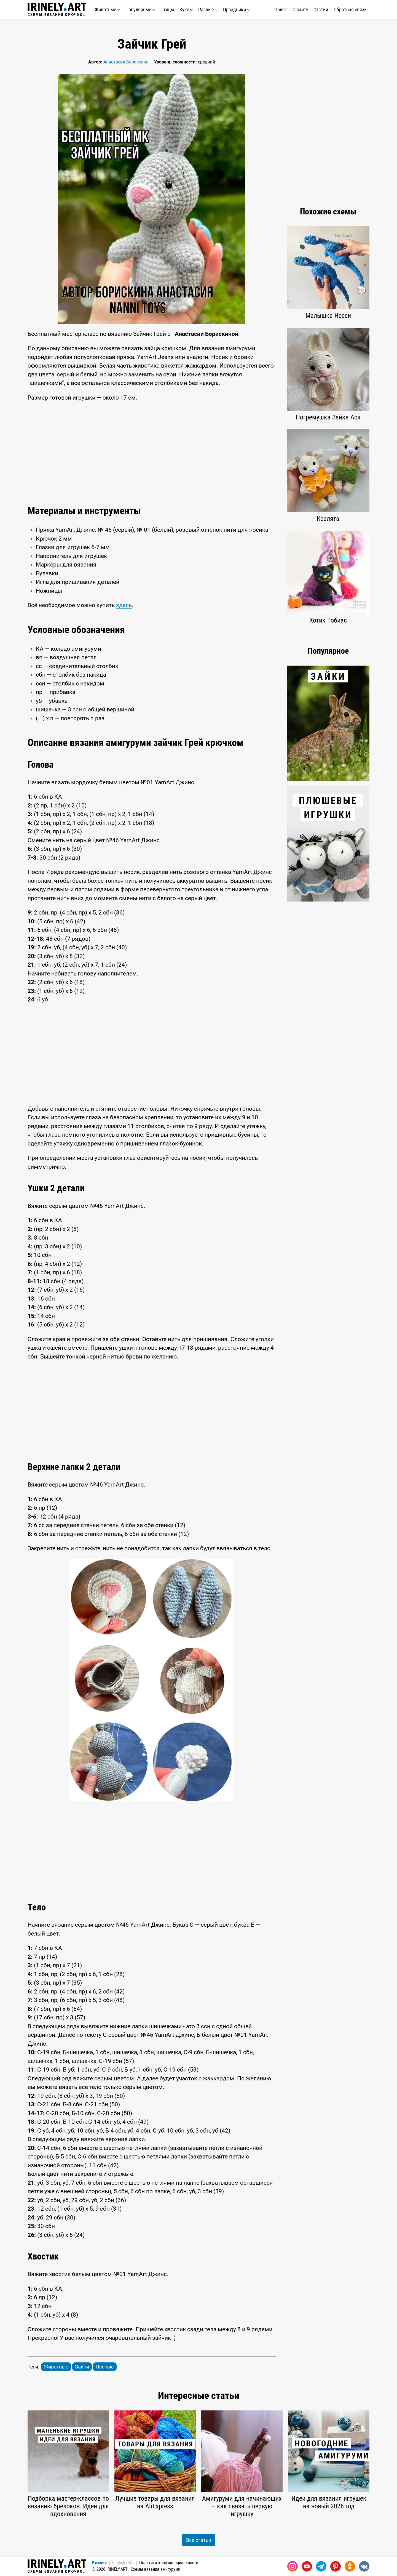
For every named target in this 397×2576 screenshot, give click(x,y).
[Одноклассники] (350, 2566)
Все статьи (198, 2540)
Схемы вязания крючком (57, 10)
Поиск (280, 9)
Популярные (140, 9)
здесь (124, 605)
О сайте (300, 9)
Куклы (186, 9)
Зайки (82, 2367)
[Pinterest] (335, 2566)
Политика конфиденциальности (168, 2562)
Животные (107, 9)
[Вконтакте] (364, 2566)
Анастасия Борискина (126, 62)
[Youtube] (307, 2566)
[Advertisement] (152, 452)
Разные (208, 9)
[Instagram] (292, 2566)
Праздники (236, 9)
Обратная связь (350, 9)
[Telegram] (321, 2566)
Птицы (167, 9)
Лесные (105, 2367)
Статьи (320, 9)
